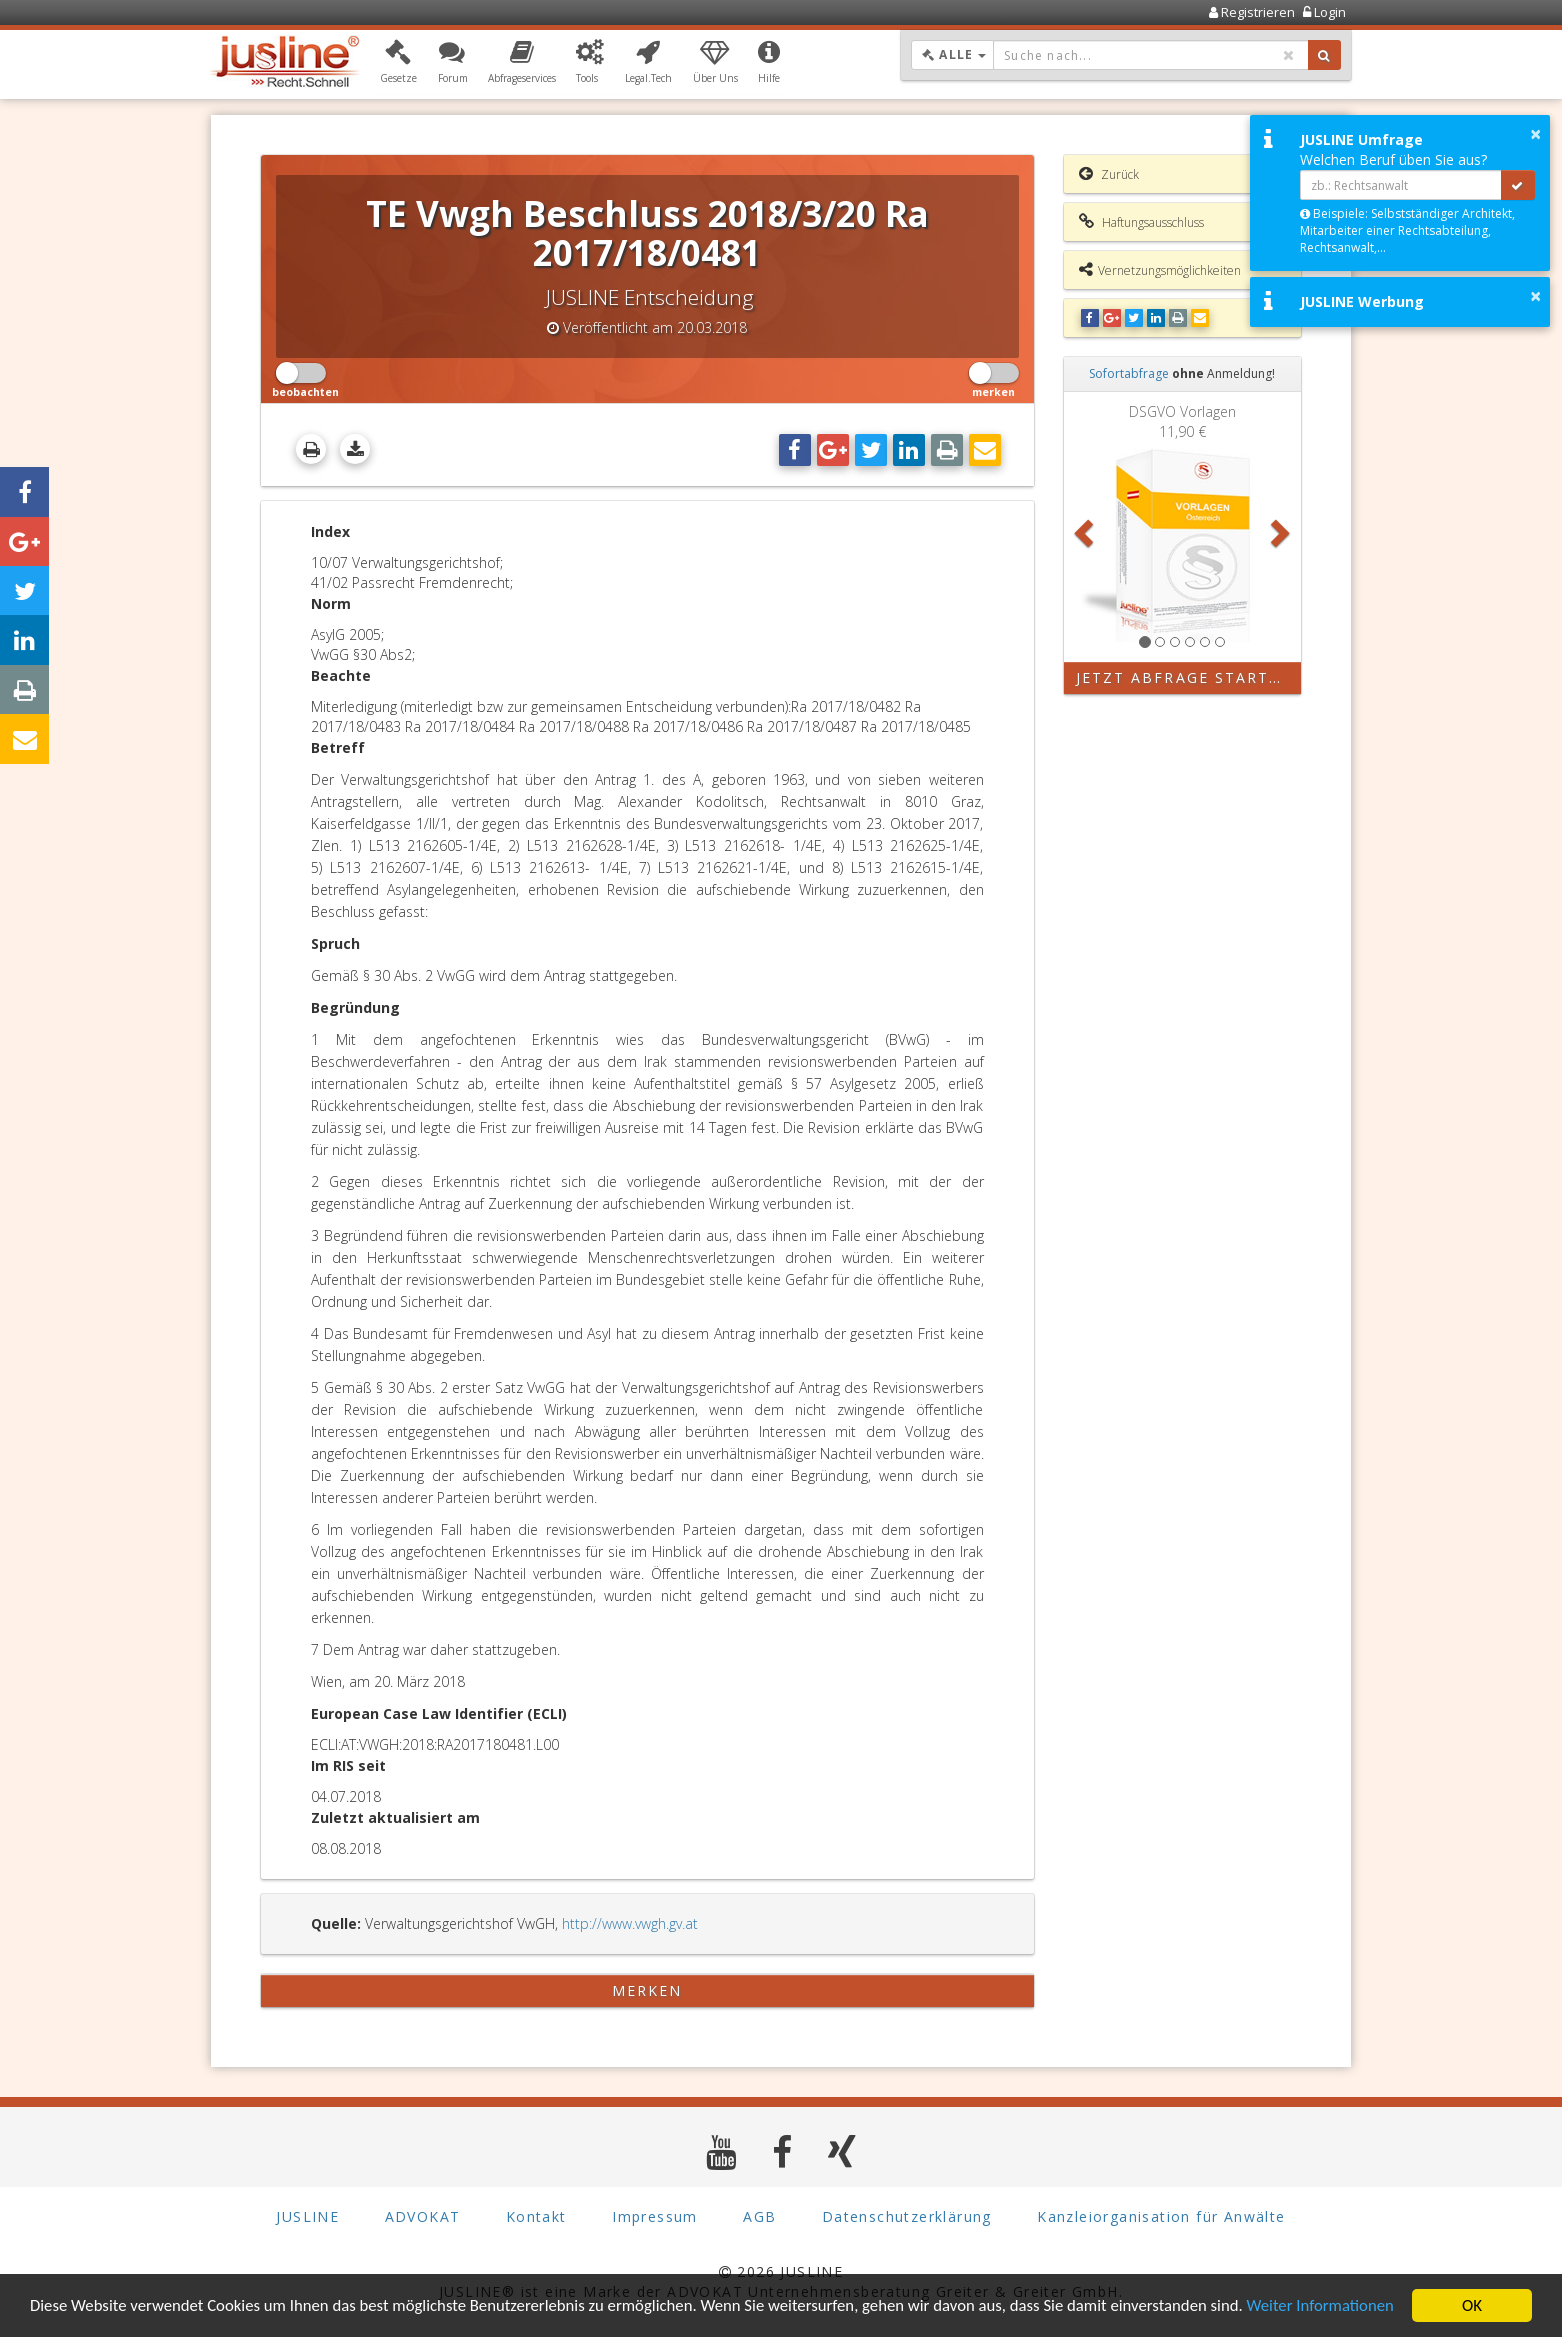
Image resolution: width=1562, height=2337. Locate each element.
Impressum (655, 2216)
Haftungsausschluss (1141, 222)
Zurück (1109, 174)
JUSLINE (307, 2216)
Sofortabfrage (1129, 373)
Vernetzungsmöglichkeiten (1160, 270)
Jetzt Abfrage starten (1184, 677)
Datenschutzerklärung (907, 2216)
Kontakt (536, 2216)
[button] (398, 63)
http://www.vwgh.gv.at (630, 1923)
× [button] (1535, 134)
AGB (759, 2216)
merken (647, 1990)
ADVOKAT (423, 2216)
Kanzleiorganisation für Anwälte (1161, 2216)
